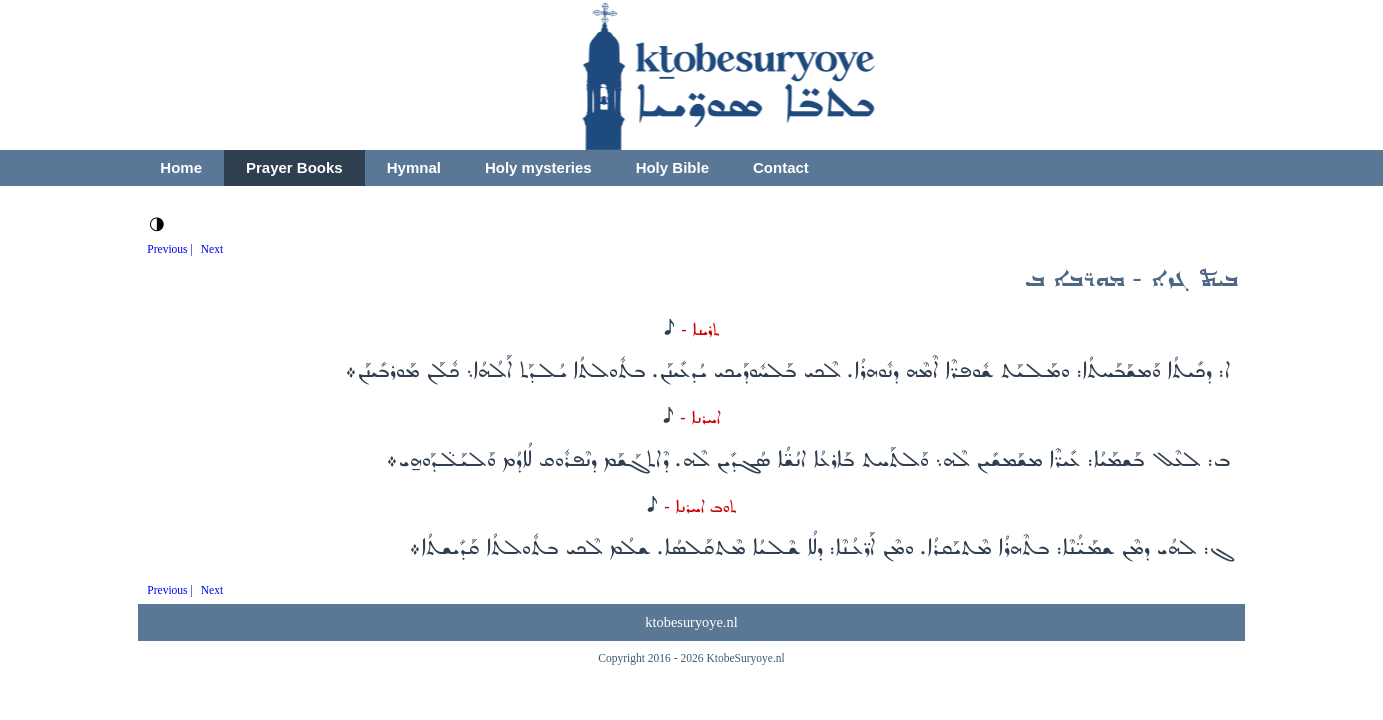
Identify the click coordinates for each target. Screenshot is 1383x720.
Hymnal (414, 167)
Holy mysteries (538, 167)
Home (181, 167)
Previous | (170, 249)
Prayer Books (294, 167)
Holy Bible (672, 167)
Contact (781, 167)
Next (212, 249)
